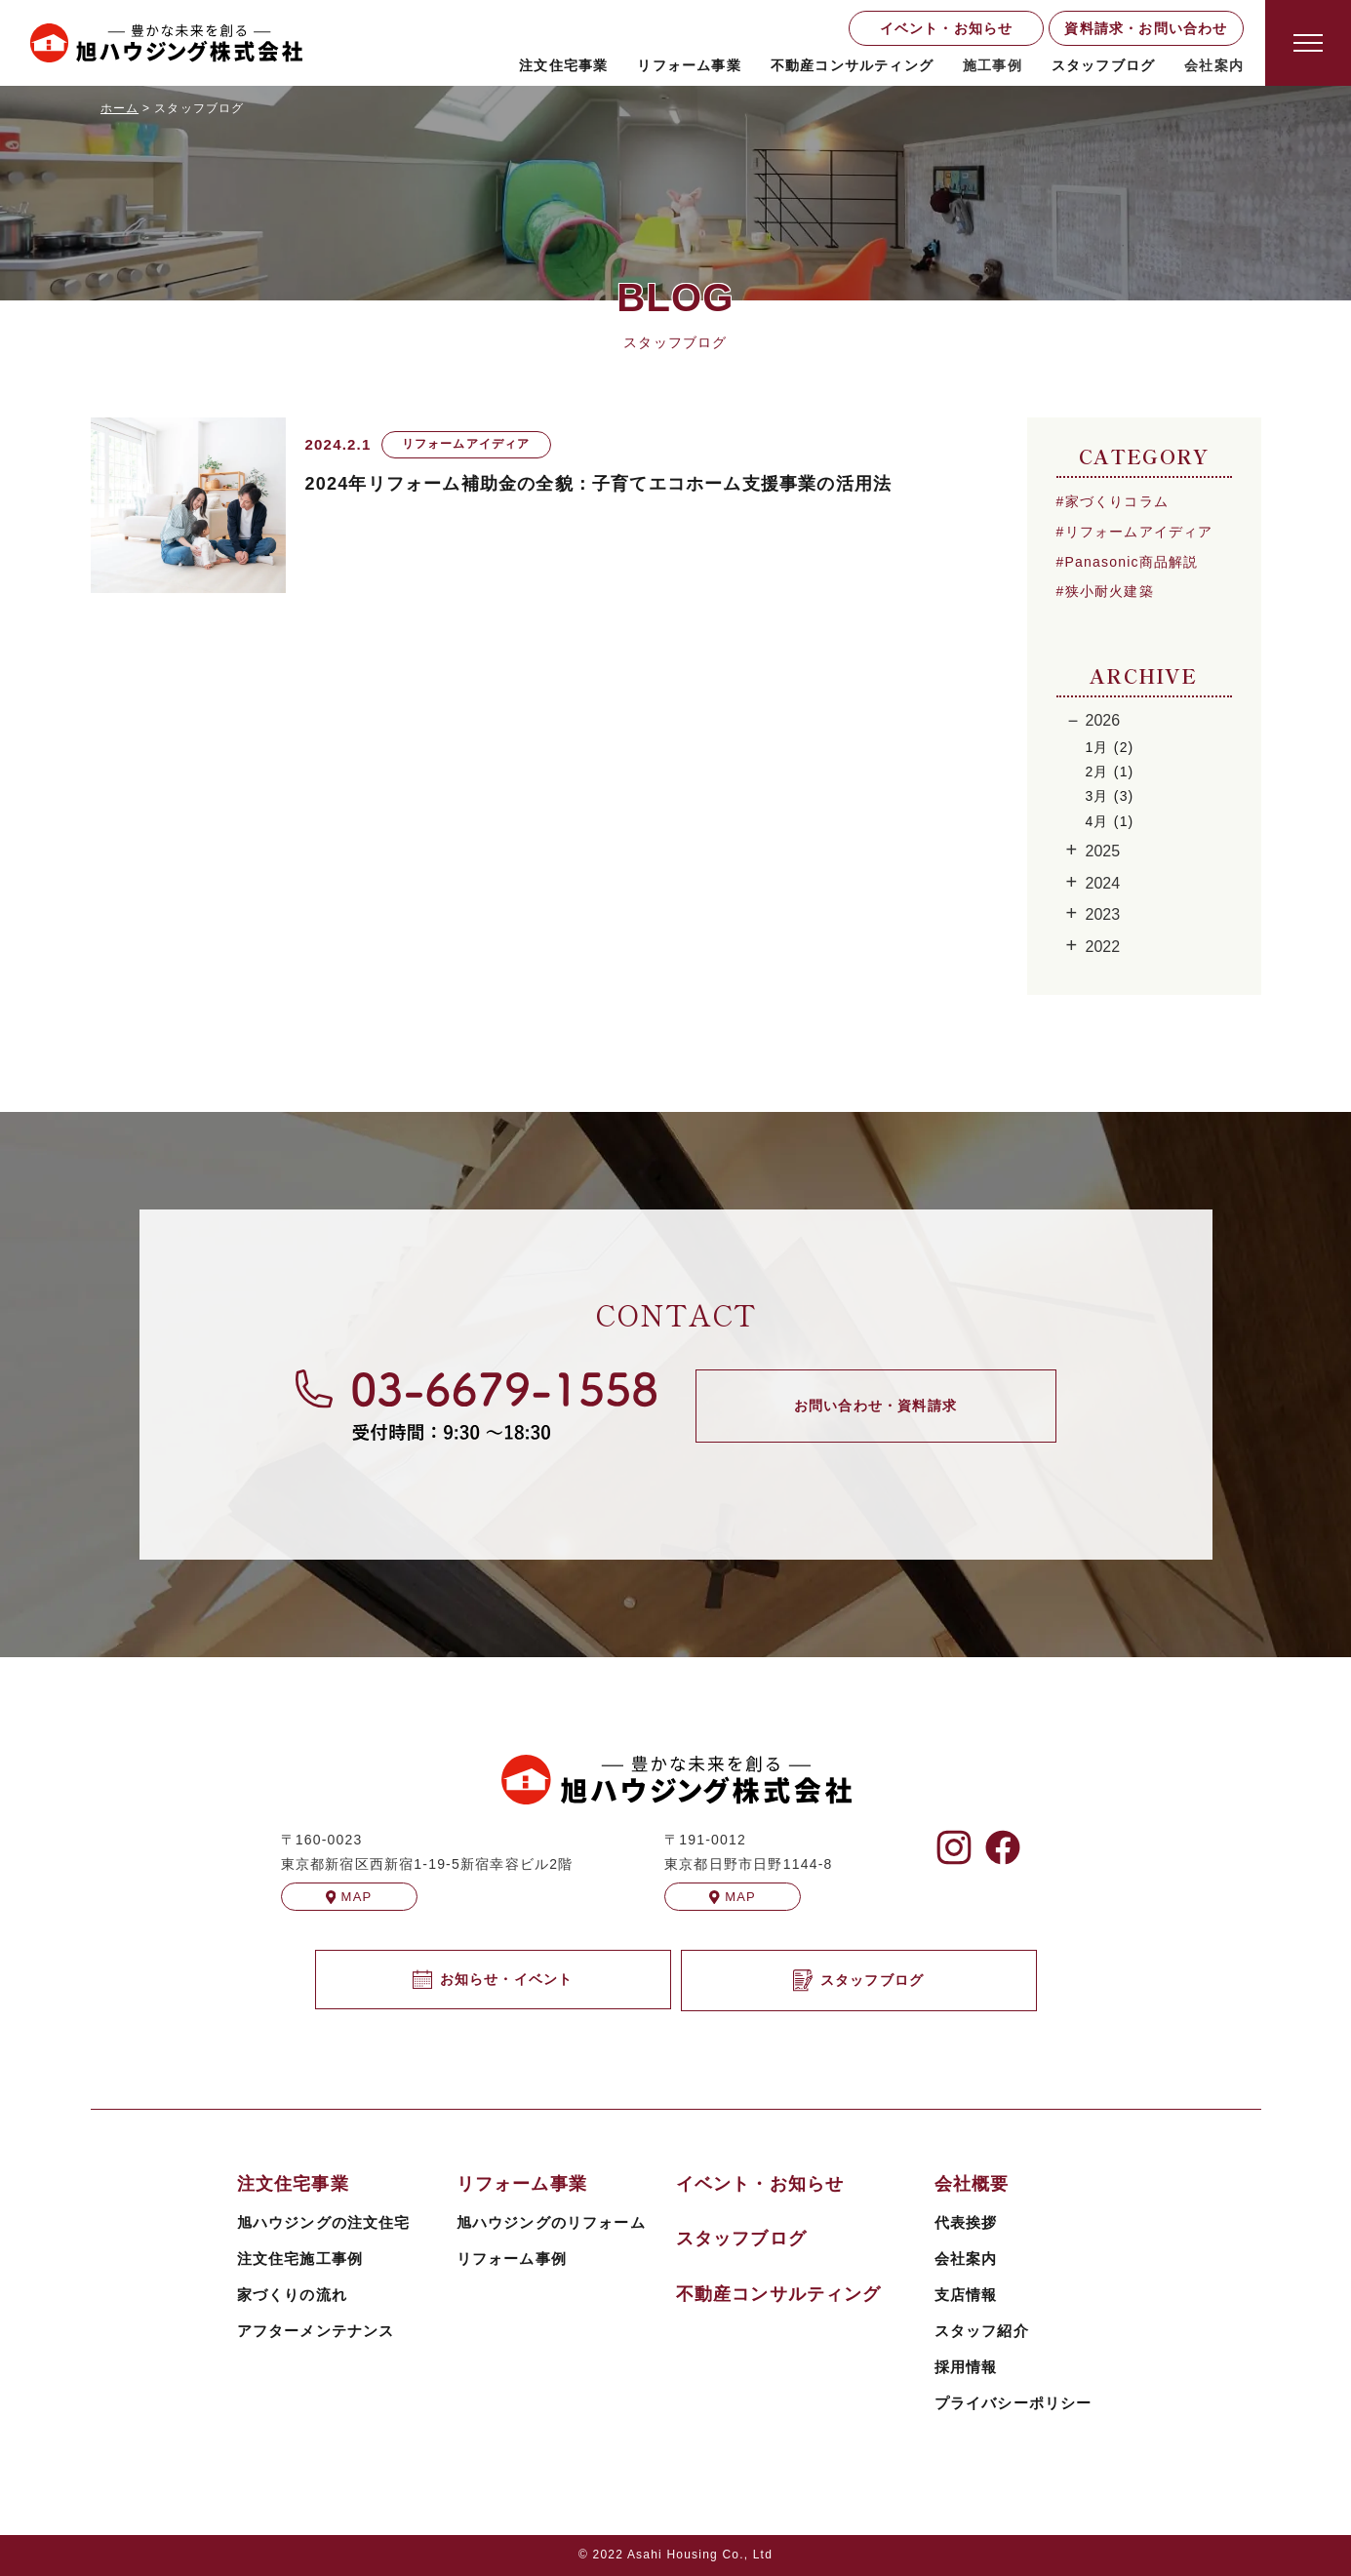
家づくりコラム (1117, 501)
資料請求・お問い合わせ (1145, 28)
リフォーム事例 (512, 2258)
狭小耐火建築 (1109, 591)
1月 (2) (1110, 747)
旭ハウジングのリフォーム (551, 2222)
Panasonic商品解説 (1132, 562)
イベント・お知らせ (946, 28)
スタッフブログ (1103, 65)
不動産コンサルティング (852, 65)
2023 (1103, 914)
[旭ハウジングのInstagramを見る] (954, 1847)
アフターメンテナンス (316, 2330)
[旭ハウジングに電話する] (476, 1405)
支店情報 (966, 2294)
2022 (1103, 946)
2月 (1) (1110, 771)
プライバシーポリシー (1013, 2403)
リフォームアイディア (1139, 531)
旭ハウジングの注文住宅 (324, 2222)
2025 (1103, 851)
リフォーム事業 (688, 65)
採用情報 (966, 2366)
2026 (1103, 720)
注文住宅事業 (563, 65)
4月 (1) (1110, 821)
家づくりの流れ (292, 2294)
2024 (1103, 883)
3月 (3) (1110, 796)
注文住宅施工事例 (300, 2258)
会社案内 (966, 2258)
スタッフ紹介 (981, 2330)
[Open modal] (1308, 43)
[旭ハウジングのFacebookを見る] (1002, 1847)
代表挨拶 (966, 2222)
